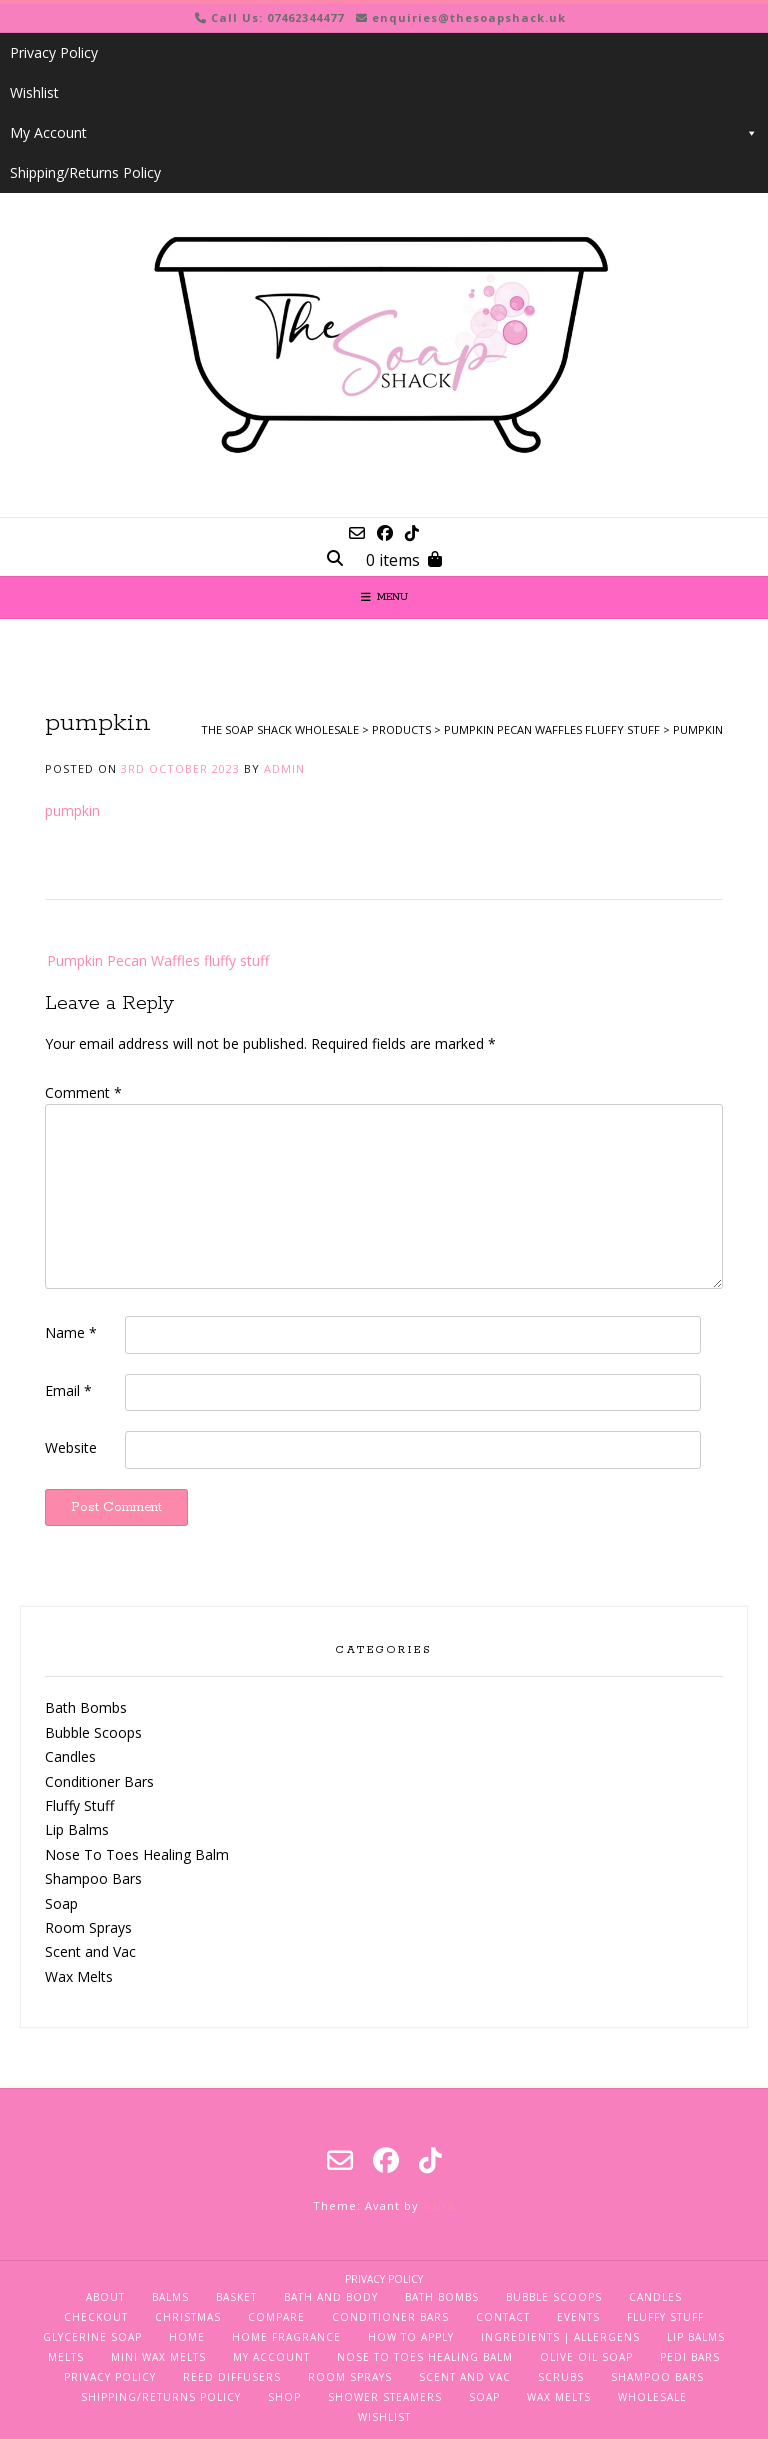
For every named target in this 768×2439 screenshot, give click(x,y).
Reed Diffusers (232, 2377)
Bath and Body (331, 2297)
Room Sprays (88, 1927)
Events (578, 2317)
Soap (61, 1903)
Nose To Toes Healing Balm (137, 1854)
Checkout (96, 2317)
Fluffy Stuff (79, 1805)
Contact (503, 2317)
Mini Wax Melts (158, 2357)
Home (187, 2337)
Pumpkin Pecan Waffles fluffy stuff (158, 960)
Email (68, 1390)
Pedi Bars (690, 2357)
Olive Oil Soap (586, 2357)
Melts (66, 2357)
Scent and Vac (90, 1951)
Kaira (439, 2205)
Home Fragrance (286, 2337)
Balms (170, 2297)
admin (284, 768)
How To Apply (411, 2337)
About (105, 2297)
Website (71, 1447)
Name (71, 1332)
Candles (70, 1756)
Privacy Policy (54, 52)
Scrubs (561, 2377)
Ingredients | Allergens (560, 2337)
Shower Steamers (385, 2397)
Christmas (188, 2317)
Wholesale (652, 2397)
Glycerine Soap (92, 2337)
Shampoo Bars (93, 1878)
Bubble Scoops (93, 1732)
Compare (276, 2317)
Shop (284, 2397)
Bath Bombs (86, 1707)
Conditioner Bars (99, 1781)
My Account (384, 133)
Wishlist (34, 92)
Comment (83, 1092)
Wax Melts (79, 1976)
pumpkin (72, 810)
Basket (236, 2297)
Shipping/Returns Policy (85, 172)
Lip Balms (77, 1829)
